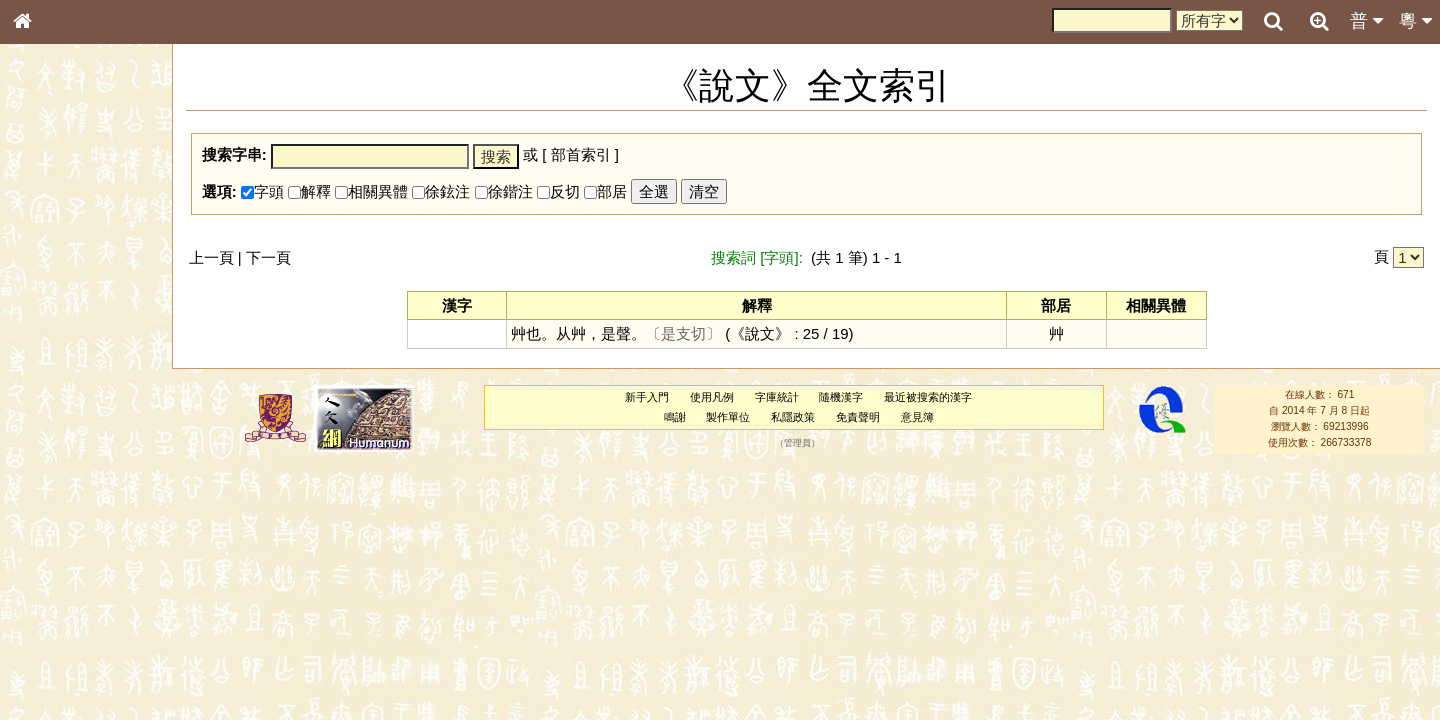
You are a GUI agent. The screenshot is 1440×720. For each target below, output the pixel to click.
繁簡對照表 (55, 669)
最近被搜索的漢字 (928, 397)
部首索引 (49, 267)
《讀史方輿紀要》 (73, 633)
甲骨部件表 (55, 303)
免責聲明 (858, 417)
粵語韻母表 (55, 429)
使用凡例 (712, 397)
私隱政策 (793, 417)
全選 (654, 191)
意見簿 (917, 417)
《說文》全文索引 (73, 615)
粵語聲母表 (55, 410)
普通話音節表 (61, 544)
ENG (88, 220)
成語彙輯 (49, 651)
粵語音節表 (55, 392)
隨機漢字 (841, 397)
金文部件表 (55, 322)
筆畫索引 (49, 285)
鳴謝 (675, 417)
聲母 (40, 526)
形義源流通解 (61, 340)
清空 (704, 191)
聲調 (95, 526)
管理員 (797, 443)
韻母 (68, 526)
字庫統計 (777, 397)
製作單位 (728, 417)
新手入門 (647, 397)
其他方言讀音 (61, 562)
